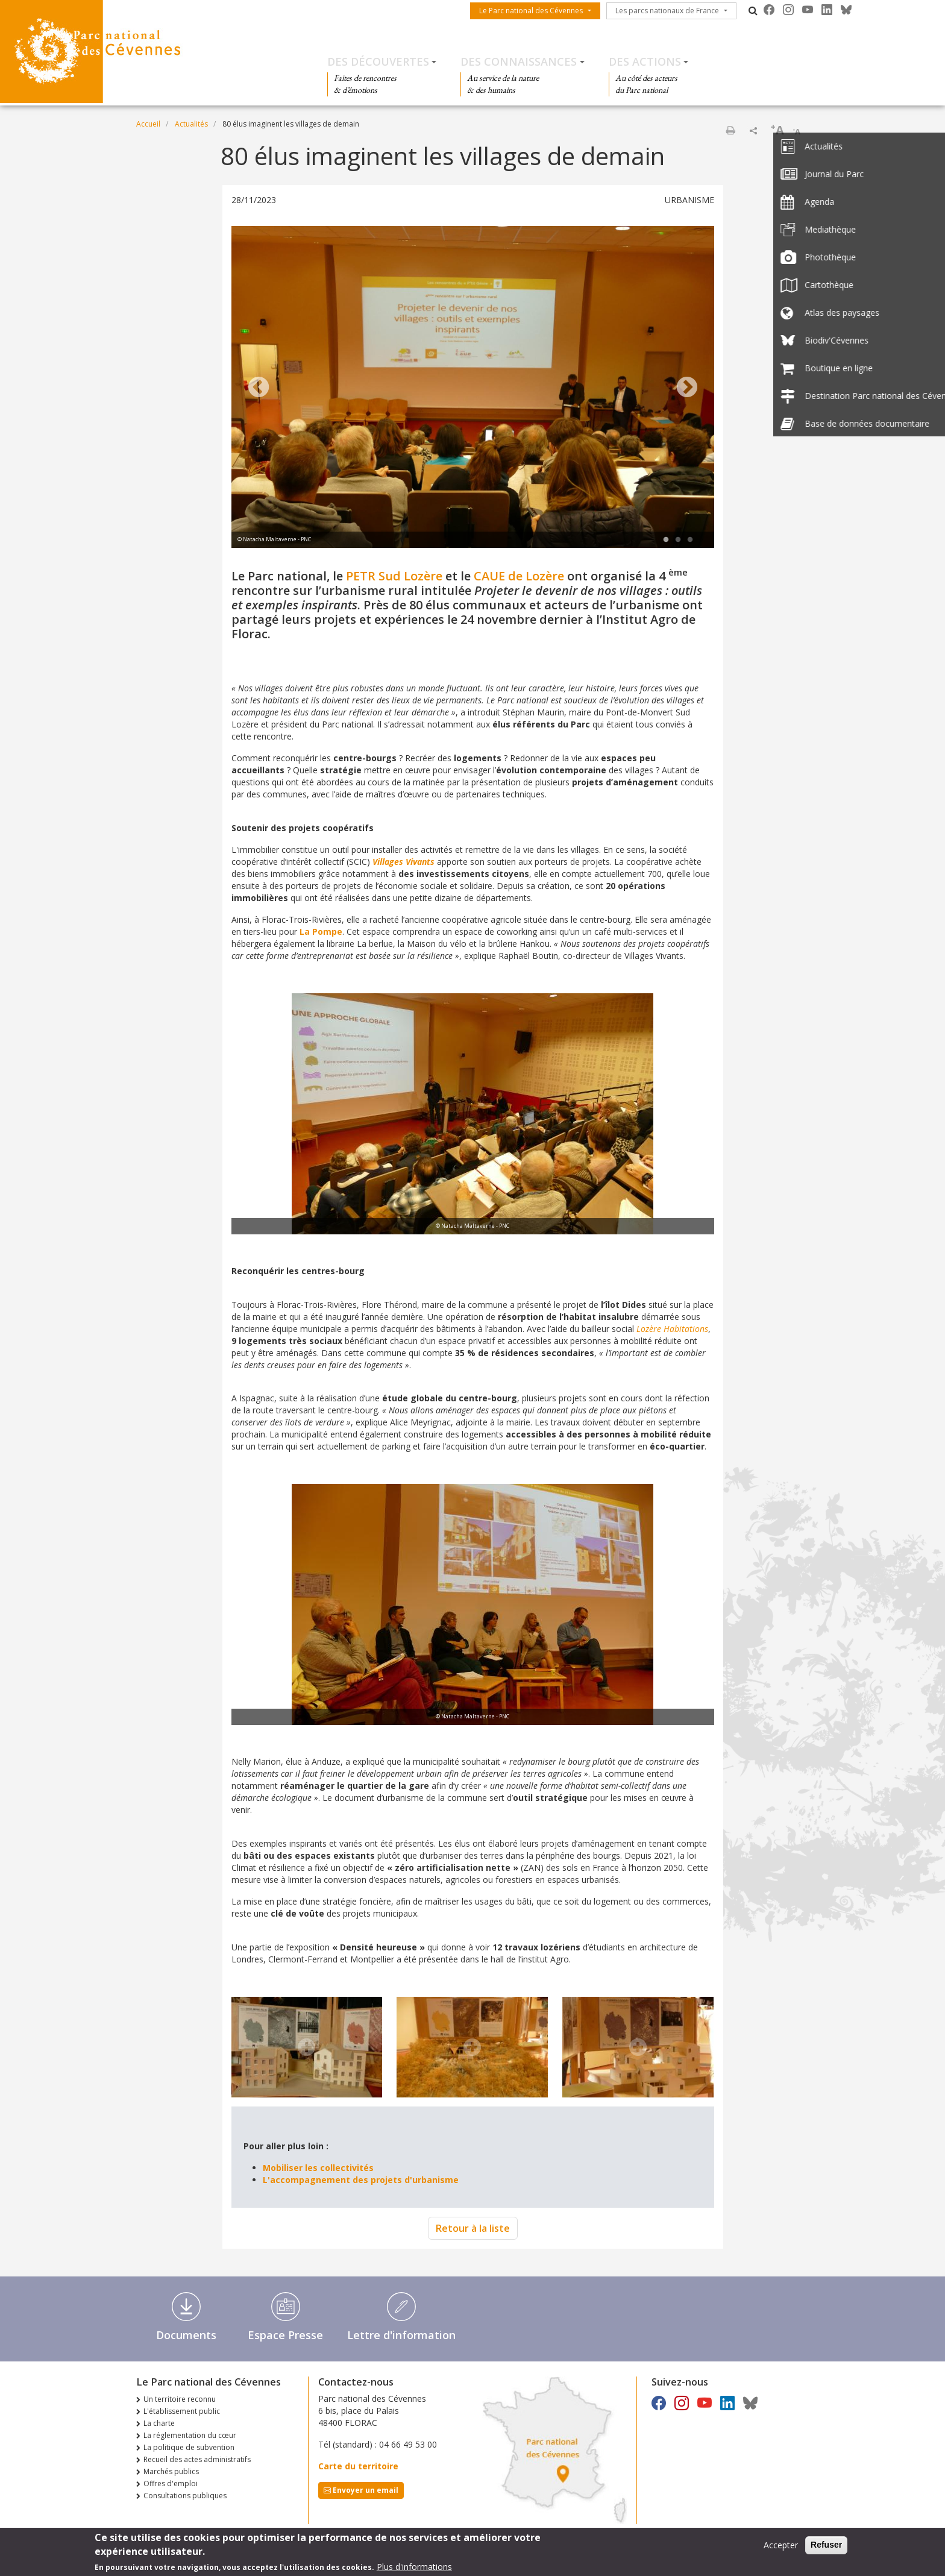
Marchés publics (171, 2471)
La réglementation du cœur (189, 2435)
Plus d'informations (414, 2568)
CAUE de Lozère (519, 576)
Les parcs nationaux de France (667, 10)
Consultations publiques (185, 2495)
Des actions (645, 61)
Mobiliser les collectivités (319, 2167)
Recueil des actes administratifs (197, 2459)
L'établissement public (181, 2411)
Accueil (148, 124)
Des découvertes (378, 61)
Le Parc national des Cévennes (531, 10)
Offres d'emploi (170, 2483)
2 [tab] (678, 540)
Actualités (191, 124)
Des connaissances (518, 61)
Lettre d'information (401, 2335)
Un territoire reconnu (179, 2399)
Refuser (826, 2546)
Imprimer (730, 130)
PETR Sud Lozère (394, 576)
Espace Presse (285, 2335)
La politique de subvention (188, 2447)
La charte (159, 2423)
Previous (258, 388)
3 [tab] (690, 540)
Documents (186, 2335)
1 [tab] (666, 540)
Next (687, 388)
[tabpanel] (472, 388)
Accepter (781, 2546)
